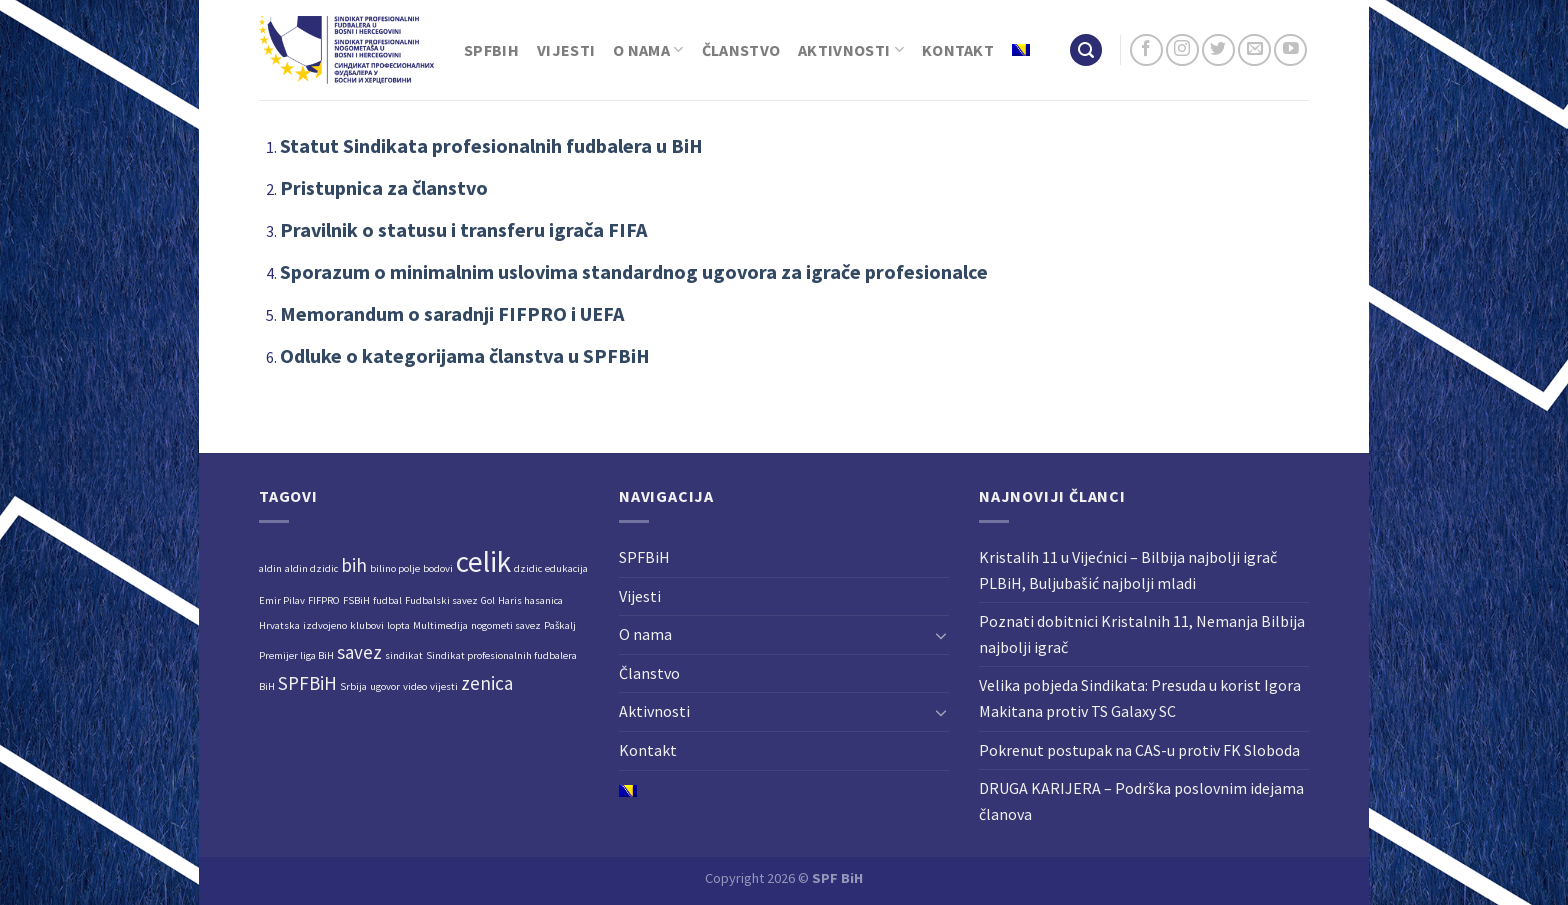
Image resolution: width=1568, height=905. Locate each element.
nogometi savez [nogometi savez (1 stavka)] (506, 625)
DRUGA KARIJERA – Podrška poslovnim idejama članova (1141, 801)
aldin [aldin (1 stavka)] (270, 568)
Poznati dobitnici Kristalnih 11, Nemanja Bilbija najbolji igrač (1142, 634)
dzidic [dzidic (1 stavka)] (528, 568)
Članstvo (741, 50)
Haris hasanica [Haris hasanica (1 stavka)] (530, 600)
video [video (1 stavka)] (415, 686)
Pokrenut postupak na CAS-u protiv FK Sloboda (1139, 750)
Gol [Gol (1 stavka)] (488, 600)
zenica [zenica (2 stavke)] (487, 683)
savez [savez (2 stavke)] (359, 652)
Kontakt (958, 50)
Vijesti (566, 50)
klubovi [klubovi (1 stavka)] (367, 625)
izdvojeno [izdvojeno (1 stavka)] (325, 625)
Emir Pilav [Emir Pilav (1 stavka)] (282, 600)
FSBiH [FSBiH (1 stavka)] (356, 600)
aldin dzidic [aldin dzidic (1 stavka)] (311, 568)
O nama (648, 50)
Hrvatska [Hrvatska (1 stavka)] (279, 625)
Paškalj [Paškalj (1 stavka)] (560, 625)
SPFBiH (491, 50)
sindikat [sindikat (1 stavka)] (404, 655)
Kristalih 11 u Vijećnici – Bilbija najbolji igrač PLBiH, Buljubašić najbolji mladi (1128, 570)
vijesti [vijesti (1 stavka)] (444, 686)
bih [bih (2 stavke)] (354, 565)
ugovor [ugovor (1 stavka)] (385, 686)
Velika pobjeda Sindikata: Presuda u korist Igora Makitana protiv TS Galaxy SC (1140, 698)
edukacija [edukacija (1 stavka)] (566, 568)
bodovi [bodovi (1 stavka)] (438, 568)
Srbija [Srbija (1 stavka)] (353, 686)
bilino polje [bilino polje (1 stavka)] (395, 568)
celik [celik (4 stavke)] (483, 561)
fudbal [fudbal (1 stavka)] (387, 600)
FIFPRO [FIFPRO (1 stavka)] (324, 600)
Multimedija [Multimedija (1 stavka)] (440, 625)
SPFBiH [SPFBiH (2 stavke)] (307, 683)
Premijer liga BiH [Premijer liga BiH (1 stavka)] (296, 655)
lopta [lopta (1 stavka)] (398, 625)
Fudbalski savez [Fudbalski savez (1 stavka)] (441, 600)
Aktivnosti (851, 50)
